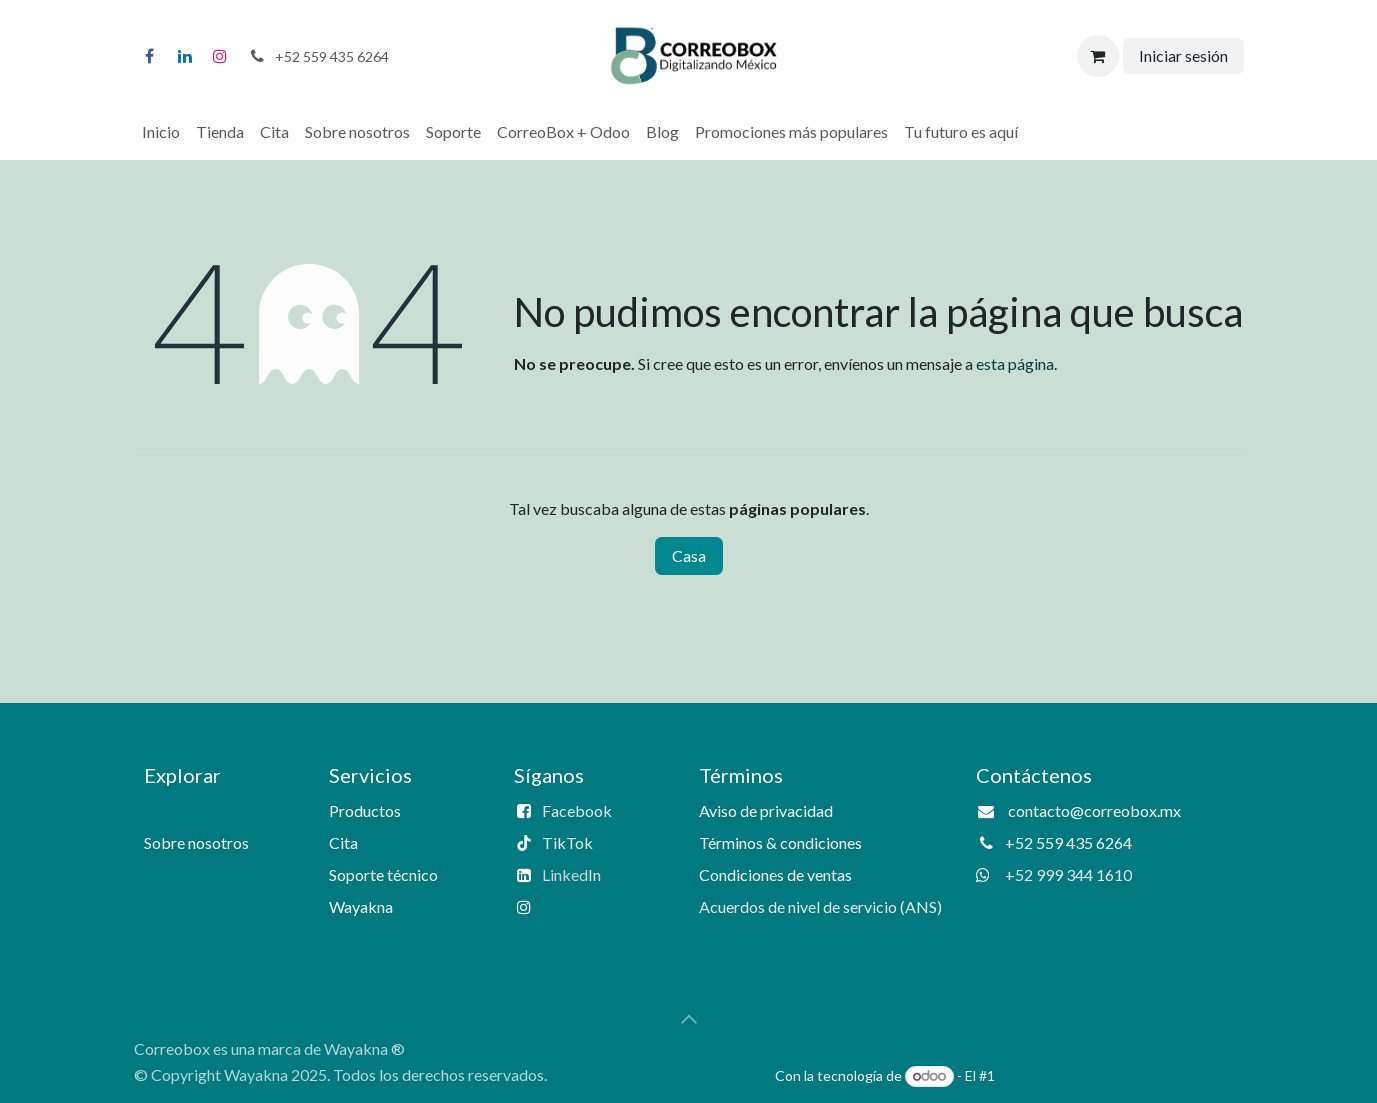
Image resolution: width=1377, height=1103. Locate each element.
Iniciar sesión (1183, 55)
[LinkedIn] (185, 56)
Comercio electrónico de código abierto (1121, 1075)
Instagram (577, 906)
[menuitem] (161, 132)
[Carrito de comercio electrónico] (1098, 56)
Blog (160, 874)
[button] (689, 1019)
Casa (689, 555)
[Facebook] (150, 56)
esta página (1015, 363)
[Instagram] (220, 56)
